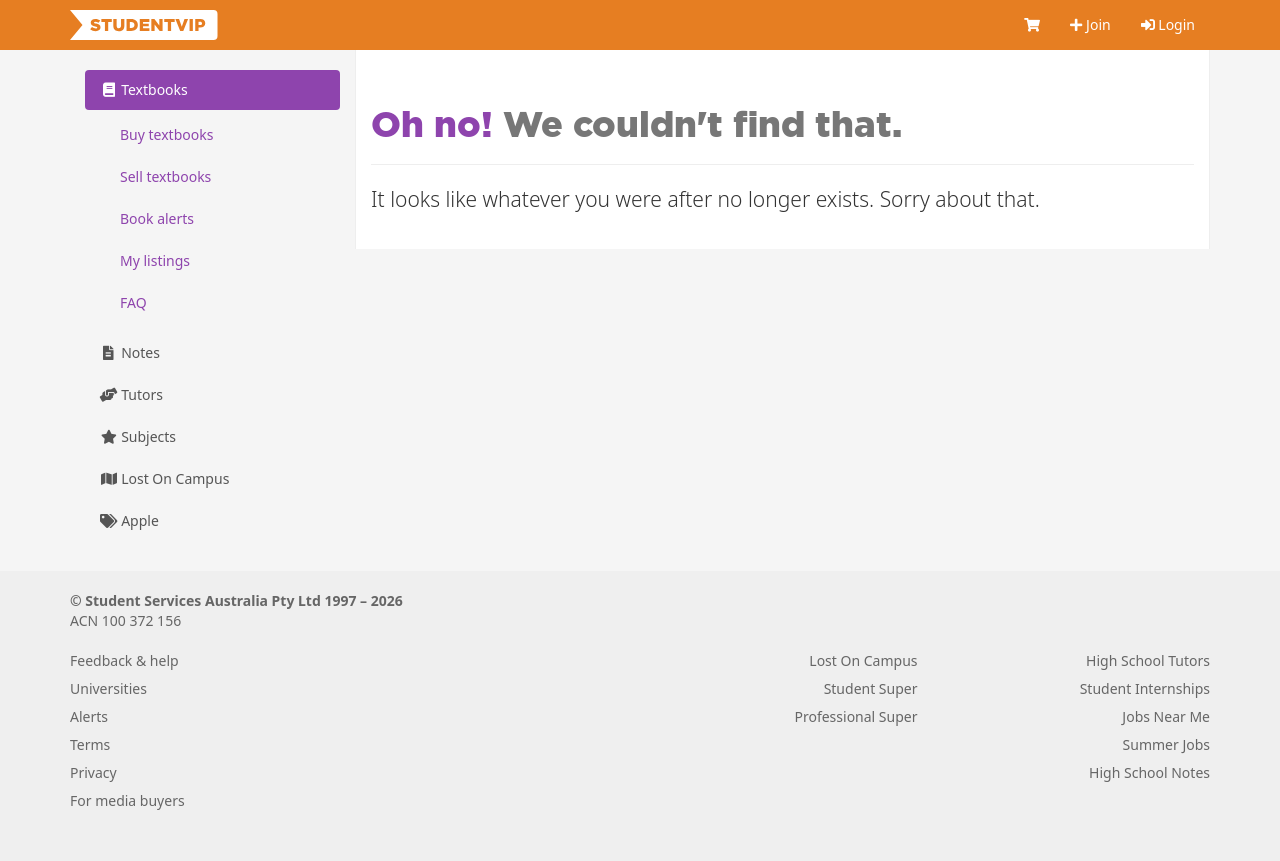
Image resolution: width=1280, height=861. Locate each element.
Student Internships (1145, 688)
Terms (90, 744)
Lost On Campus (164, 478)
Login (1168, 24)
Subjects (138, 436)
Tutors (131, 394)
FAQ (133, 302)
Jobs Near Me (1166, 716)
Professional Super (855, 716)
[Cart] (1032, 25)
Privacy (93, 772)
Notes (130, 352)
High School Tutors (1148, 660)
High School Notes (1149, 772)
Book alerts (157, 218)
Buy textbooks (166, 134)
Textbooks (144, 89)
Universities (108, 688)
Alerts (89, 716)
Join (1090, 24)
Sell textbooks (165, 176)
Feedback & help (124, 660)
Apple (129, 520)
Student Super (871, 688)
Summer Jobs (1166, 744)
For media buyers (127, 800)
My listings (155, 260)
